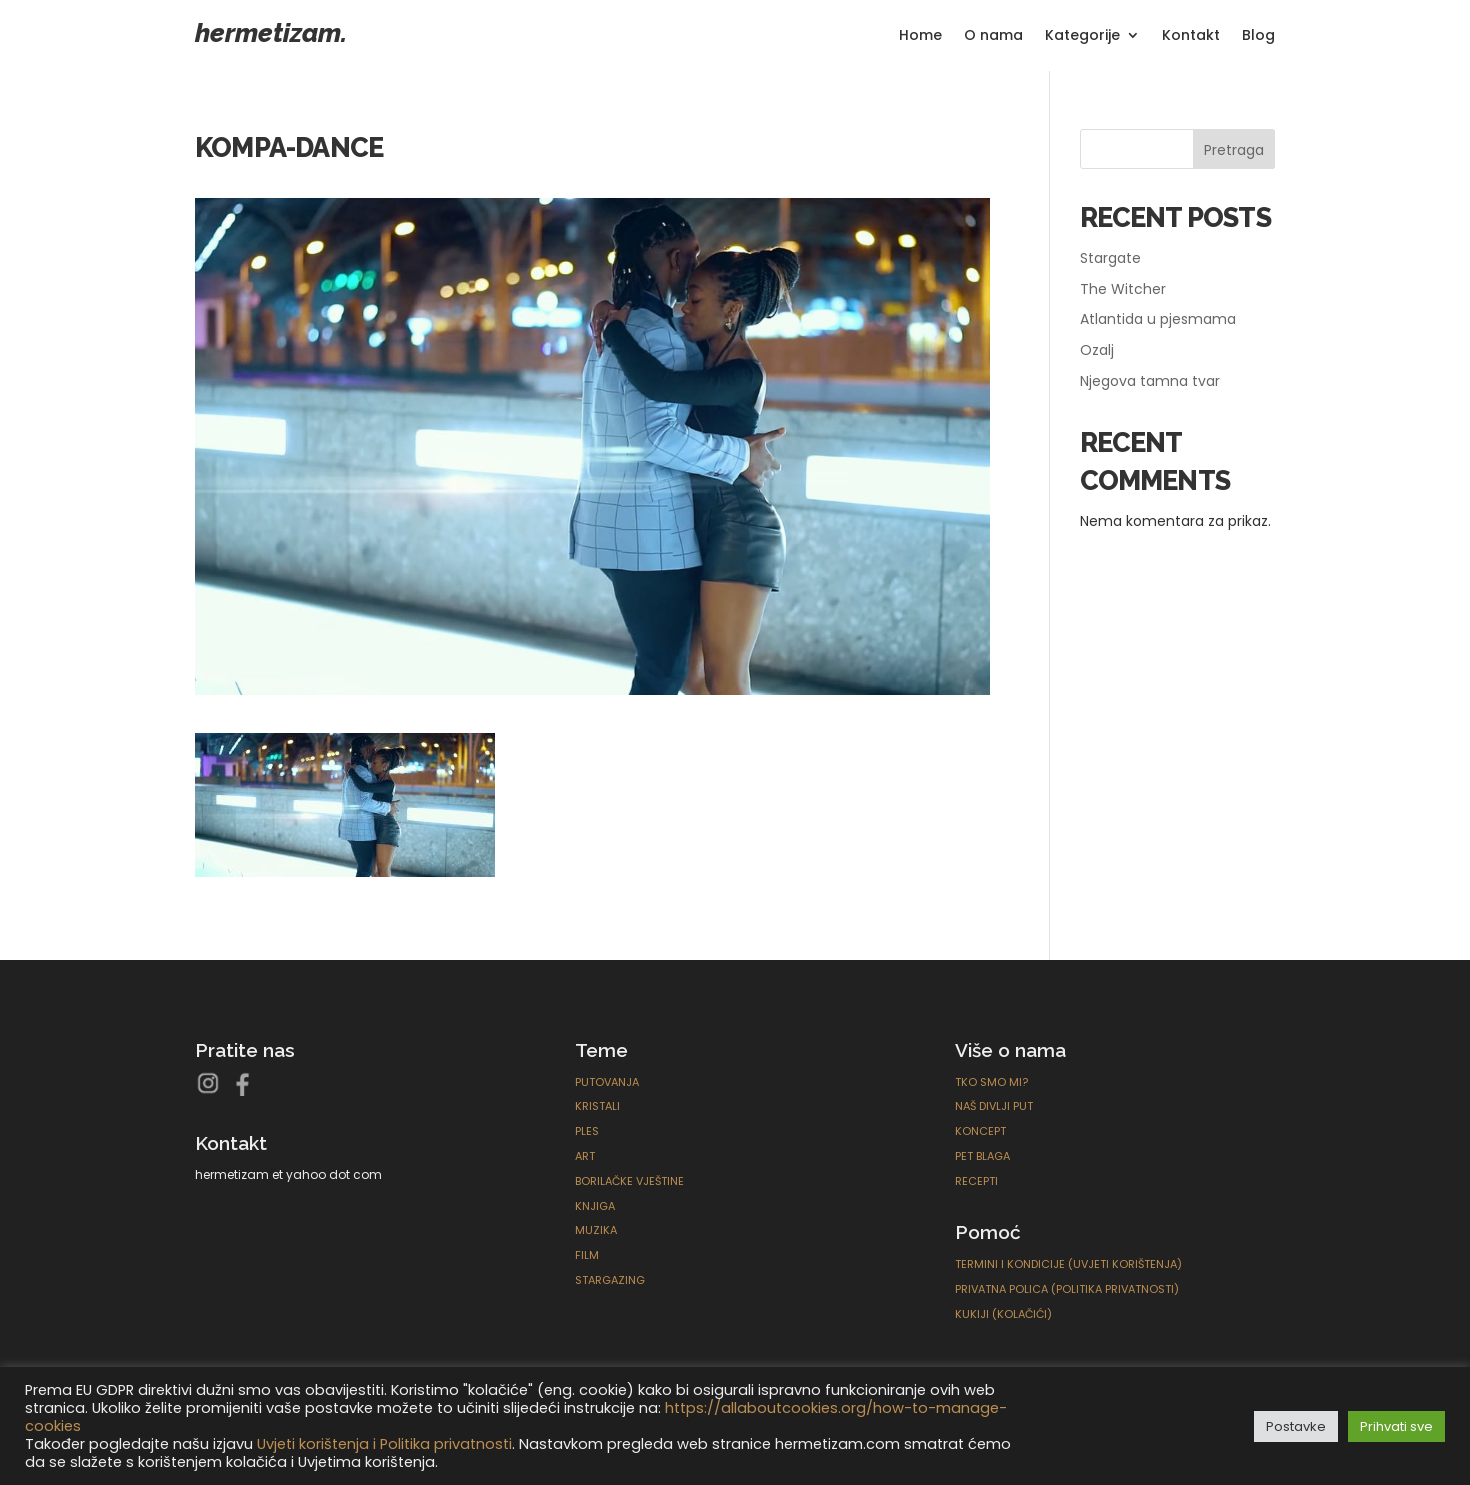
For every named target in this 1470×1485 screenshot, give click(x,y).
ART (585, 1156)
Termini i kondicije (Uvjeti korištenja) (1068, 1264)
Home (920, 36)
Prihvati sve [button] (1396, 1426)
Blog (1258, 36)
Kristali (597, 1106)
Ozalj (1097, 350)
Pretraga (1234, 150)
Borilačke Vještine (629, 1181)
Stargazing (610, 1280)
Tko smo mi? (991, 1082)
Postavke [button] (1296, 1426)
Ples (587, 1131)
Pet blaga (982, 1156)
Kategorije (1082, 36)
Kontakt (1191, 36)
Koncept (980, 1131)
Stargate (1110, 258)
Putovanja (607, 1082)
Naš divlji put (994, 1106)
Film (587, 1255)
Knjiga (595, 1206)
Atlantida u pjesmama (1158, 319)
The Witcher (1123, 289)
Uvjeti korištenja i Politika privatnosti (384, 1444)
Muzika (596, 1230)
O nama (993, 36)
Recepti (976, 1181)
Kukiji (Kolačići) (1003, 1314)
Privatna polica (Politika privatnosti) (1067, 1289)
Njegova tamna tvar (1150, 381)
